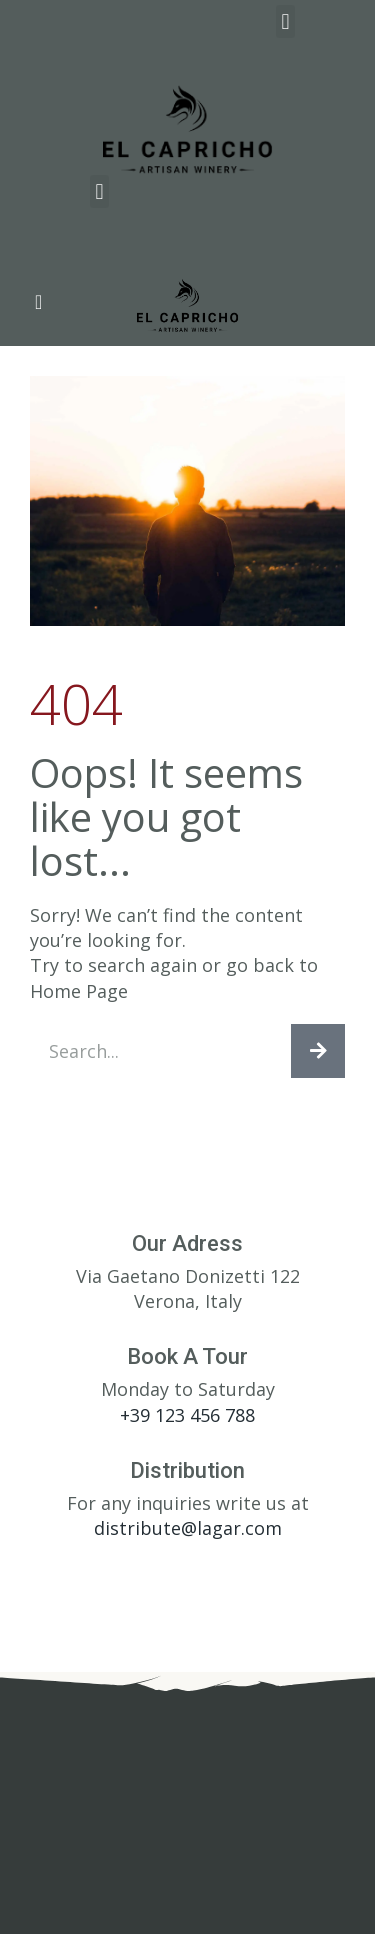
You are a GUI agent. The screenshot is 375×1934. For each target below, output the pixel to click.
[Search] (318, 1051)
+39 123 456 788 (187, 1415)
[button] (285, 21)
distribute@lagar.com (188, 1528)
